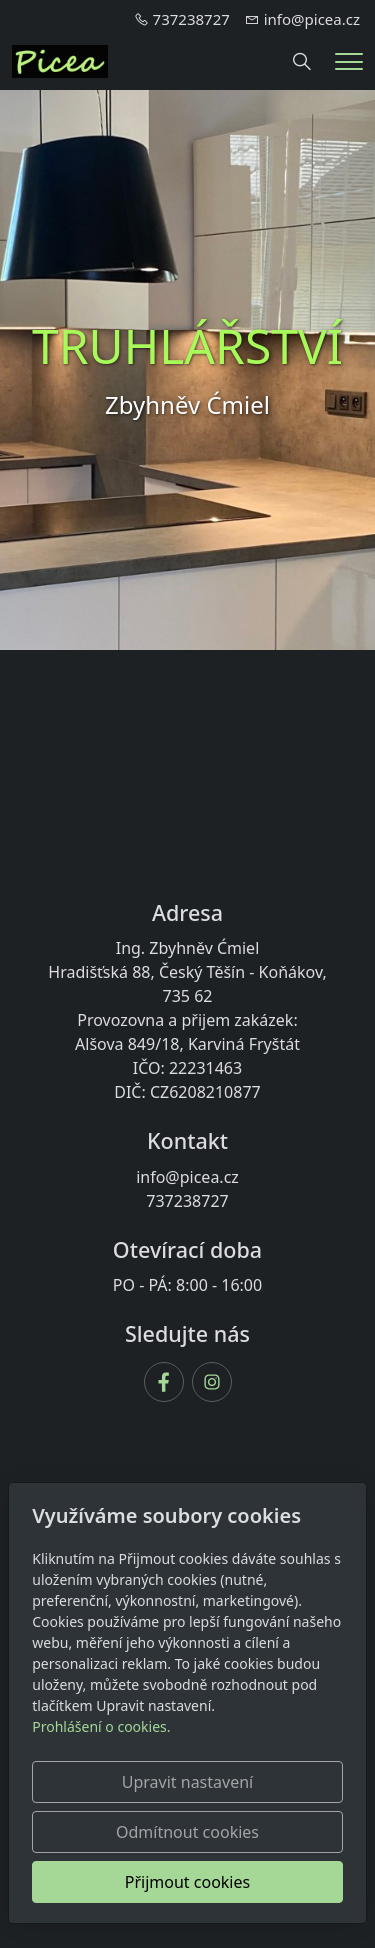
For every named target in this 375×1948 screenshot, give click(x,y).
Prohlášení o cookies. (101, 1726)
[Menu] (349, 61)
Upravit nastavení (187, 1782)
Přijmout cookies (187, 1882)
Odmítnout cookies (187, 1832)
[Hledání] (302, 62)
